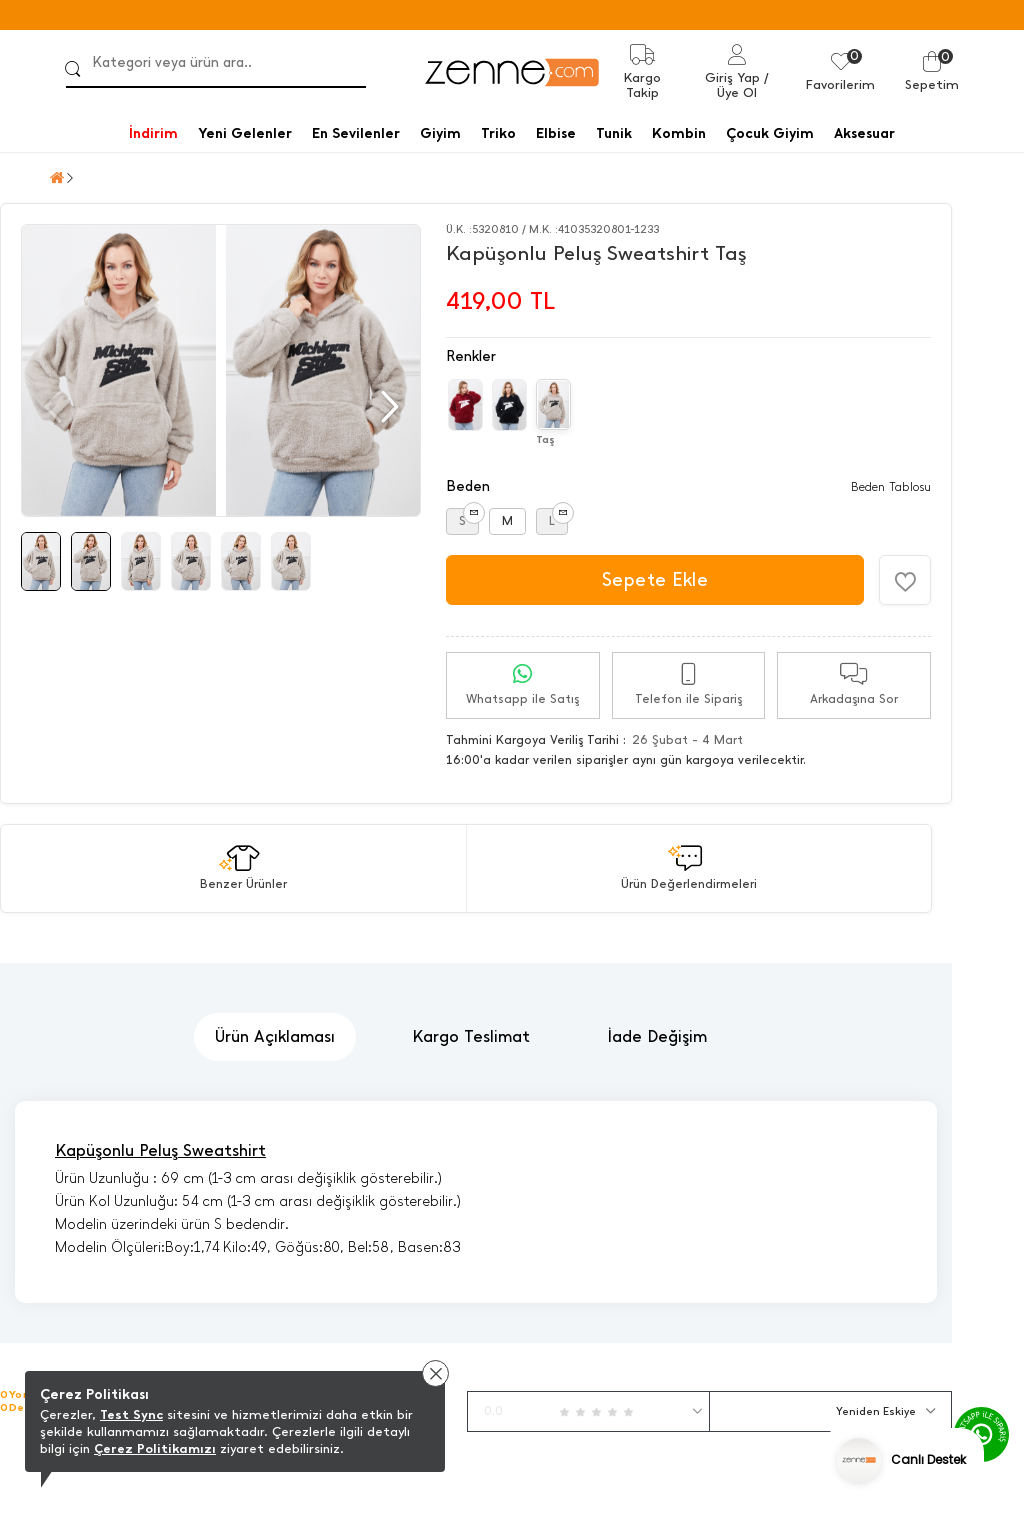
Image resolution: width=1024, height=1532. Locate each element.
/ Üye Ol (743, 85)
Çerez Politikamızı (155, 1448)
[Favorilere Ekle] (905, 580)
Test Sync (131, 1414)
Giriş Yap (732, 77)
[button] (387, 407)
